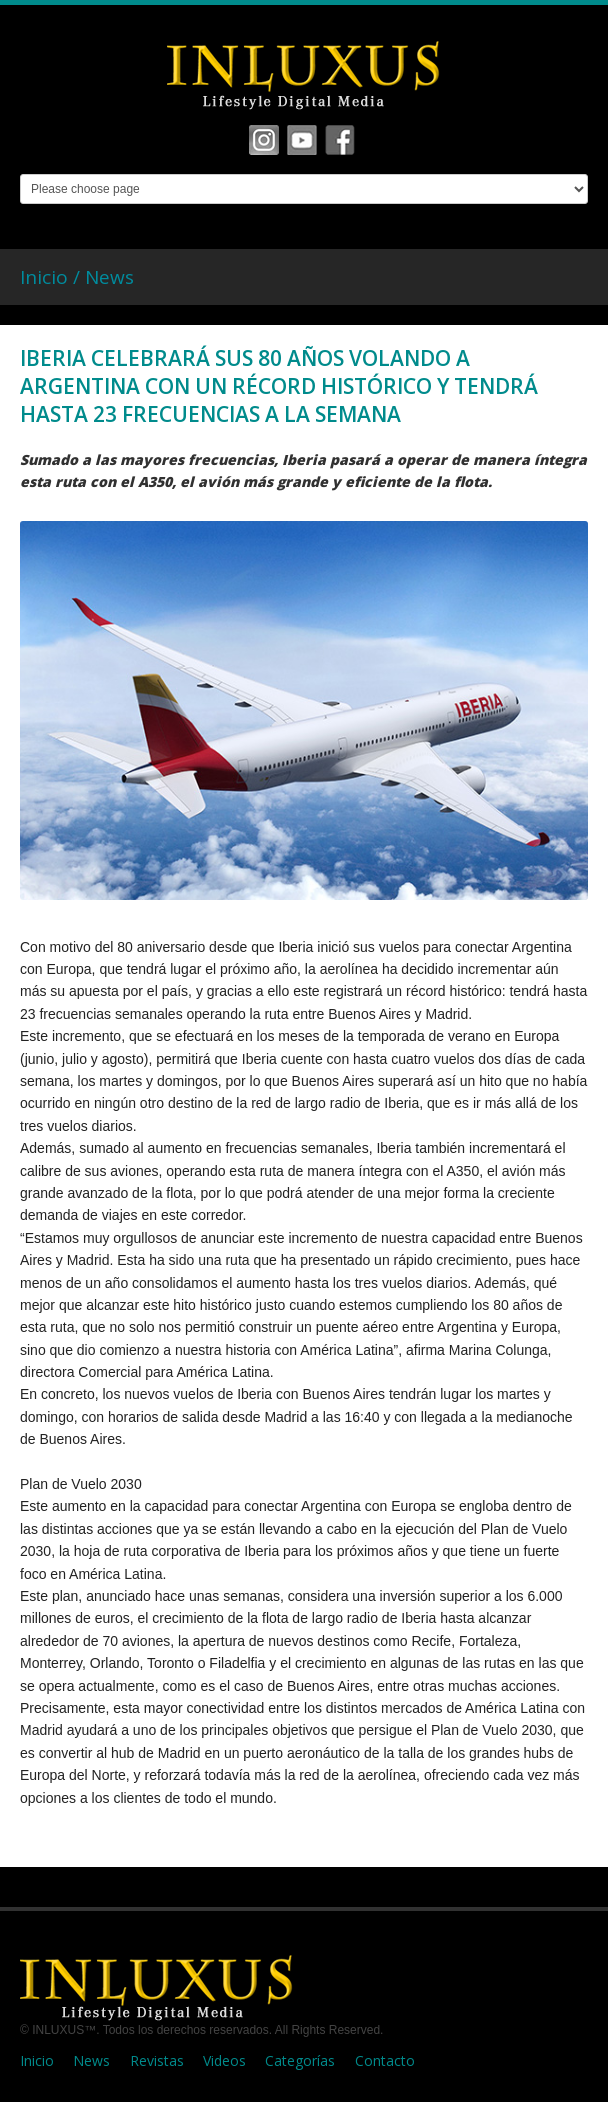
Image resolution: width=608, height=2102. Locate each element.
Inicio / (52, 277)
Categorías (300, 2060)
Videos (224, 2060)
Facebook (264, 140)
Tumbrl (340, 140)
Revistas (157, 2060)
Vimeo (302, 140)
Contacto (385, 2060)
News (109, 277)
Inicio (37, 2060)
